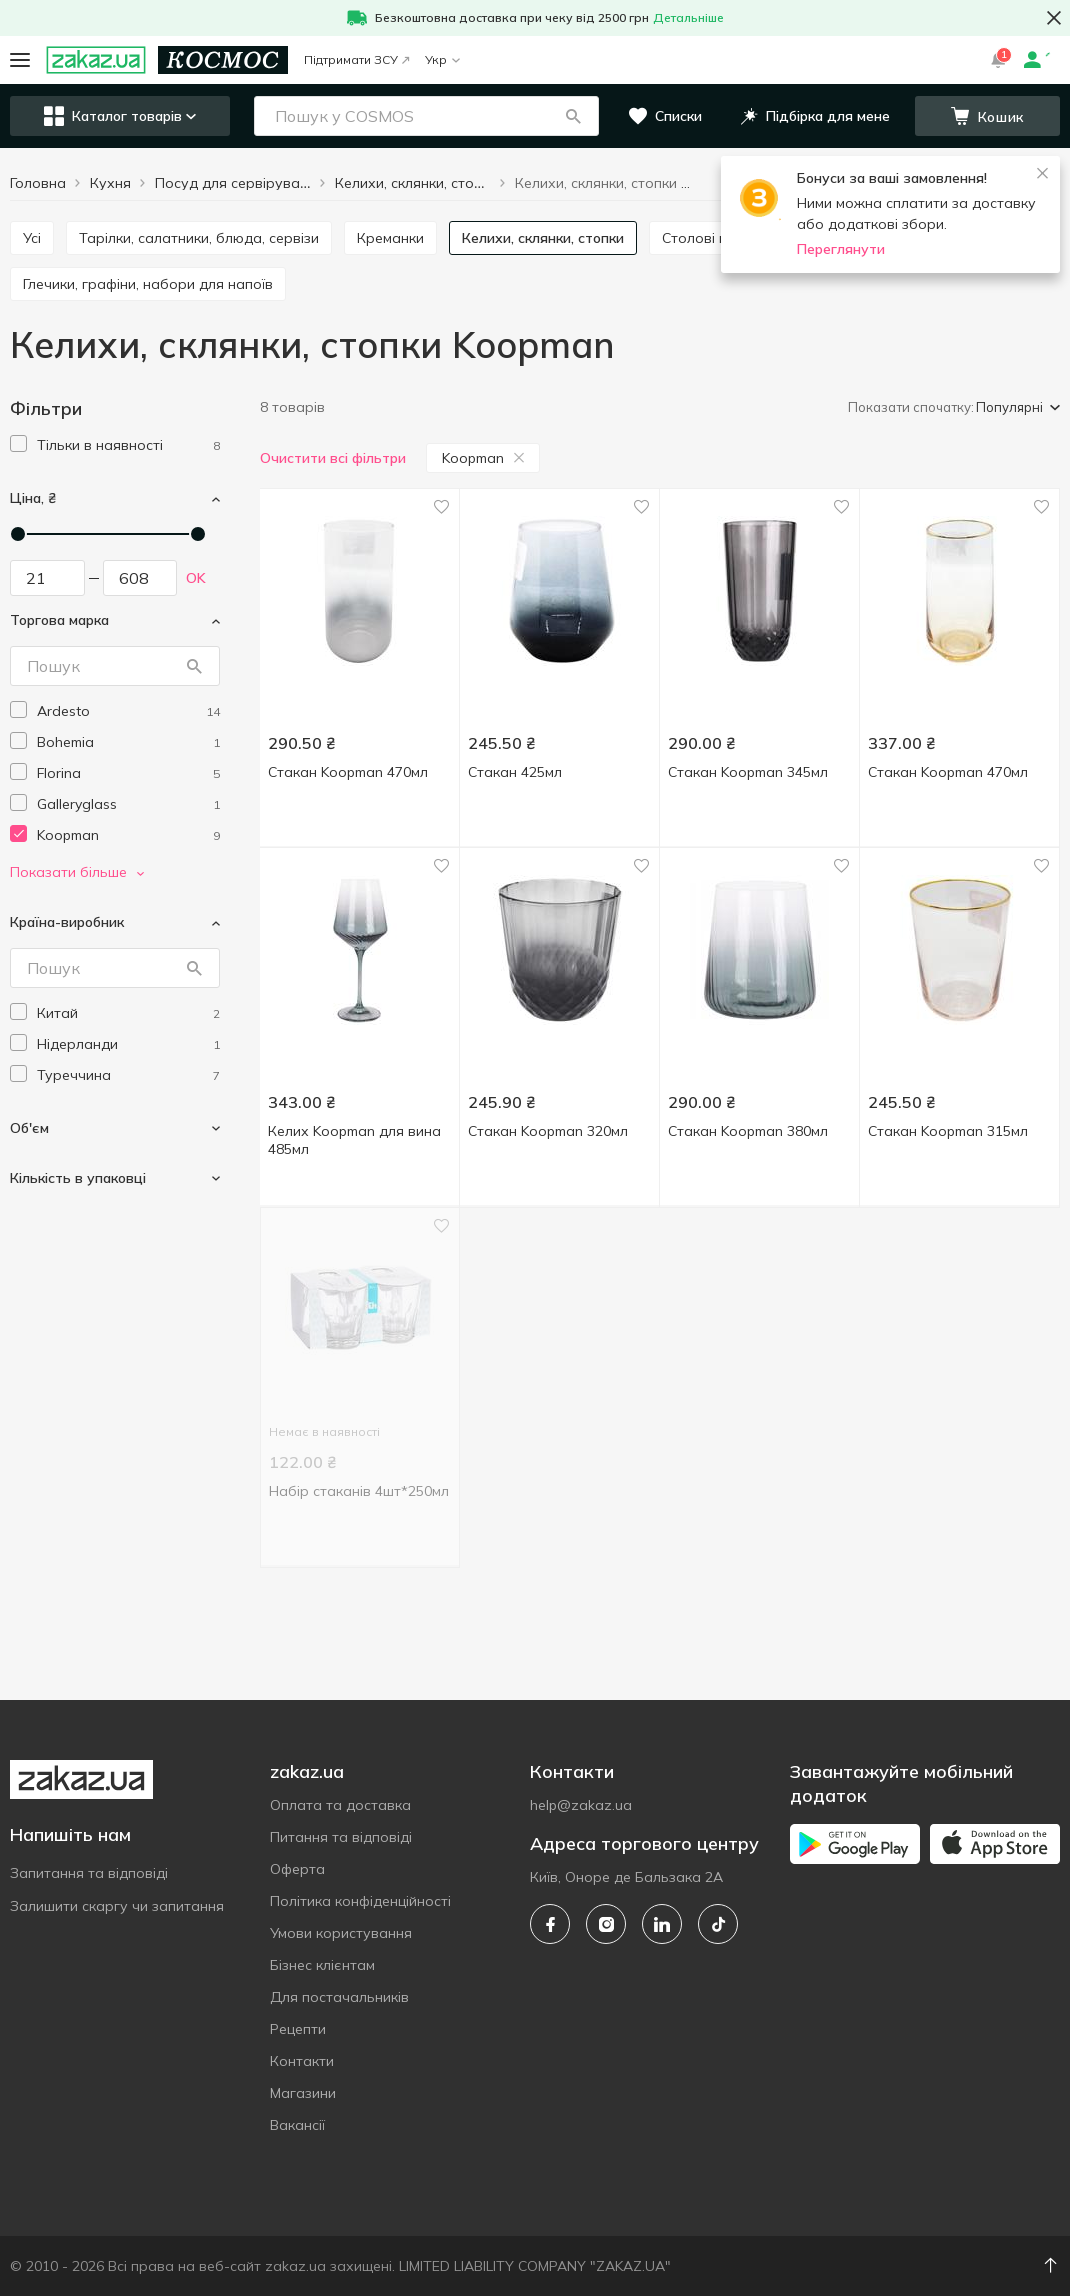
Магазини (303, 2093)
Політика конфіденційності (360, 1901)
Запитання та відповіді (89, 1873)
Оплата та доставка (340, 1805)
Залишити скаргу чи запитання (117, 1906)
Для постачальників (339, 1997)
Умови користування (341, 1933)
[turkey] (128, 1075)
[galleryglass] (128, 804)
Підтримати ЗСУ (356, 59)
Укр (442, 59)
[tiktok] (718, 1924)
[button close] (1054, 18)
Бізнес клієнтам (322, 1965)
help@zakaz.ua (581, 1805)
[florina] (128, 773)
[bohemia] (128, 742)
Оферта (297, 1869)
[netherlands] (128, 1044)
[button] (573, 116)
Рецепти (298, 2029)
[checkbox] (18, 443)
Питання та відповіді (341, 1837)
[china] (128, 1013)
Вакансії (297, 2125)
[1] (128, 445)
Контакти (302, 2061)
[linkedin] (662, 1924)
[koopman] (128, 835)
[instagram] (606, 1924)
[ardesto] (128, 711)
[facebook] (550, 1924)
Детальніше (688, 17)
